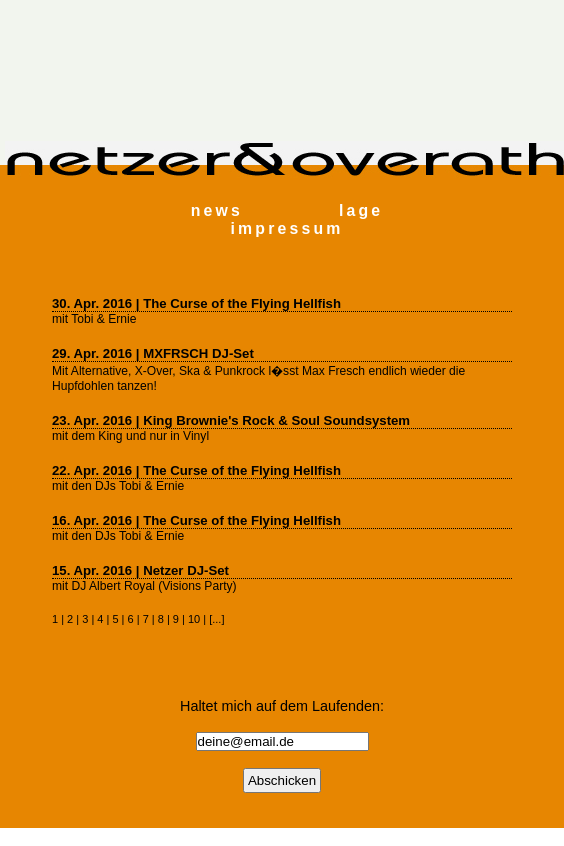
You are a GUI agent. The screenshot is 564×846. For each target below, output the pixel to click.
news (217, 210)
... (216, 619)
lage (361, 210)
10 (194, 619)
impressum (287, 228)
